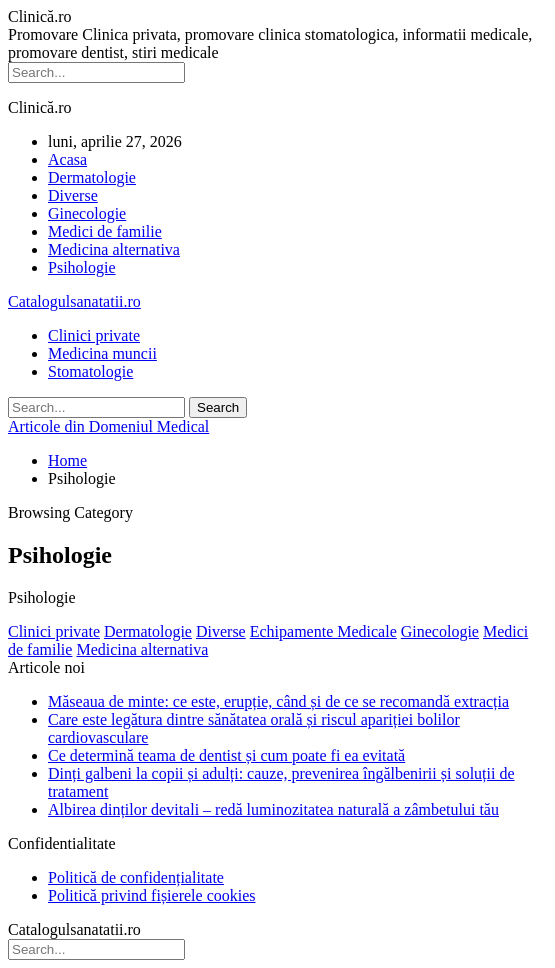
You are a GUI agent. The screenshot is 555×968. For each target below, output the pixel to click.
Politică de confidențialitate (136, 877)
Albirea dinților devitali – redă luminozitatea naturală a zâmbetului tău (273, 809)
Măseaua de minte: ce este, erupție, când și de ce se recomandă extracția (278, 701)
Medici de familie (105, 231)
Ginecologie (87, 213)
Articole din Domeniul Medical (108, 426)
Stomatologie (90, 371)
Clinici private (94, 335)
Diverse (73, 195)
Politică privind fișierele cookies (152, 895)
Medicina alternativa (114, 249)
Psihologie (82, 267)
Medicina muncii (102, 353)
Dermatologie (92, 177)
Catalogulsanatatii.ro (74, 301)
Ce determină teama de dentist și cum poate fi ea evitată (226, 755)
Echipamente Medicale (323, 631)
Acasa (67, 159)
